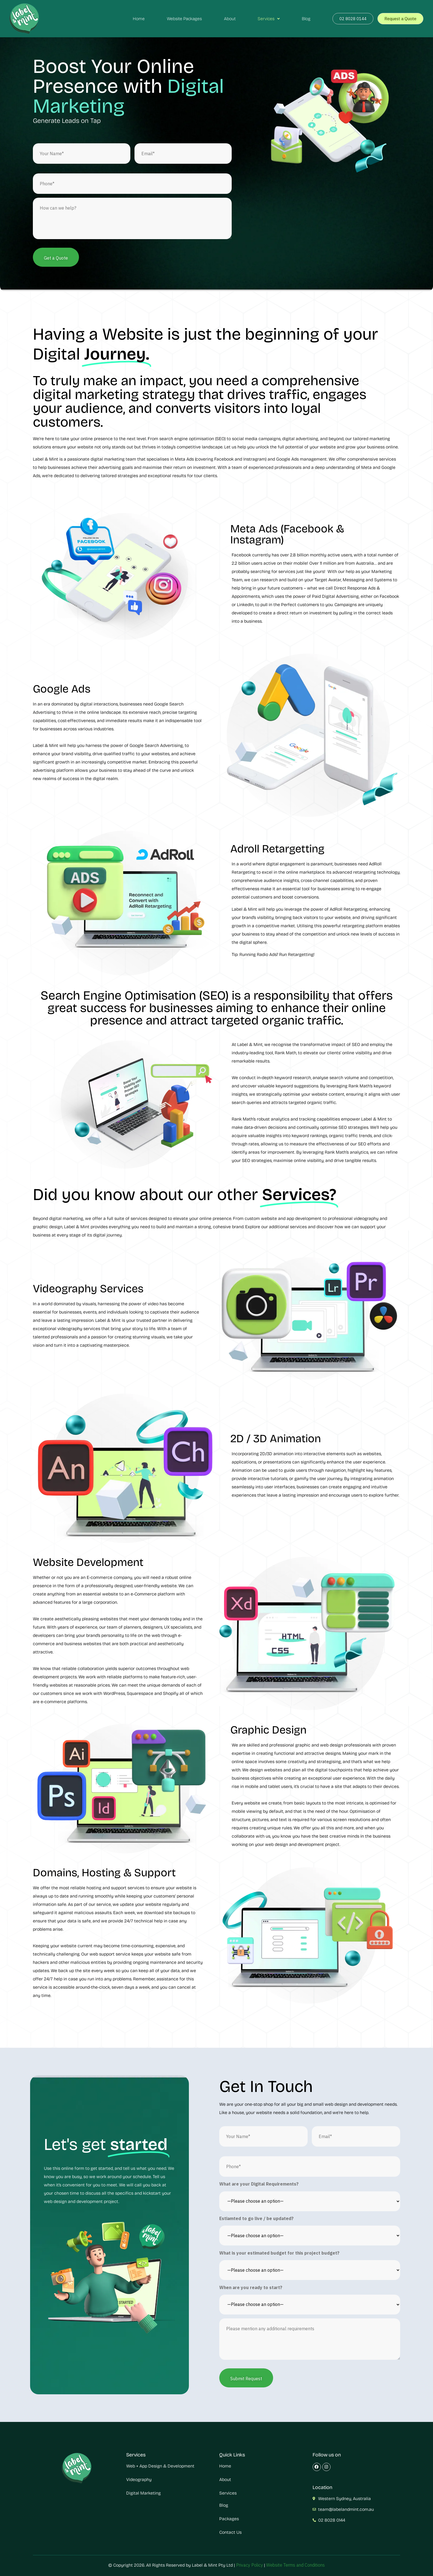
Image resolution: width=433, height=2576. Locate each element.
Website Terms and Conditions (295, 2565)
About (230, 19)
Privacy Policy (249, 2565)
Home (139, 19)
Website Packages (184, 19)
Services (269, 19)
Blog (306, 19)
